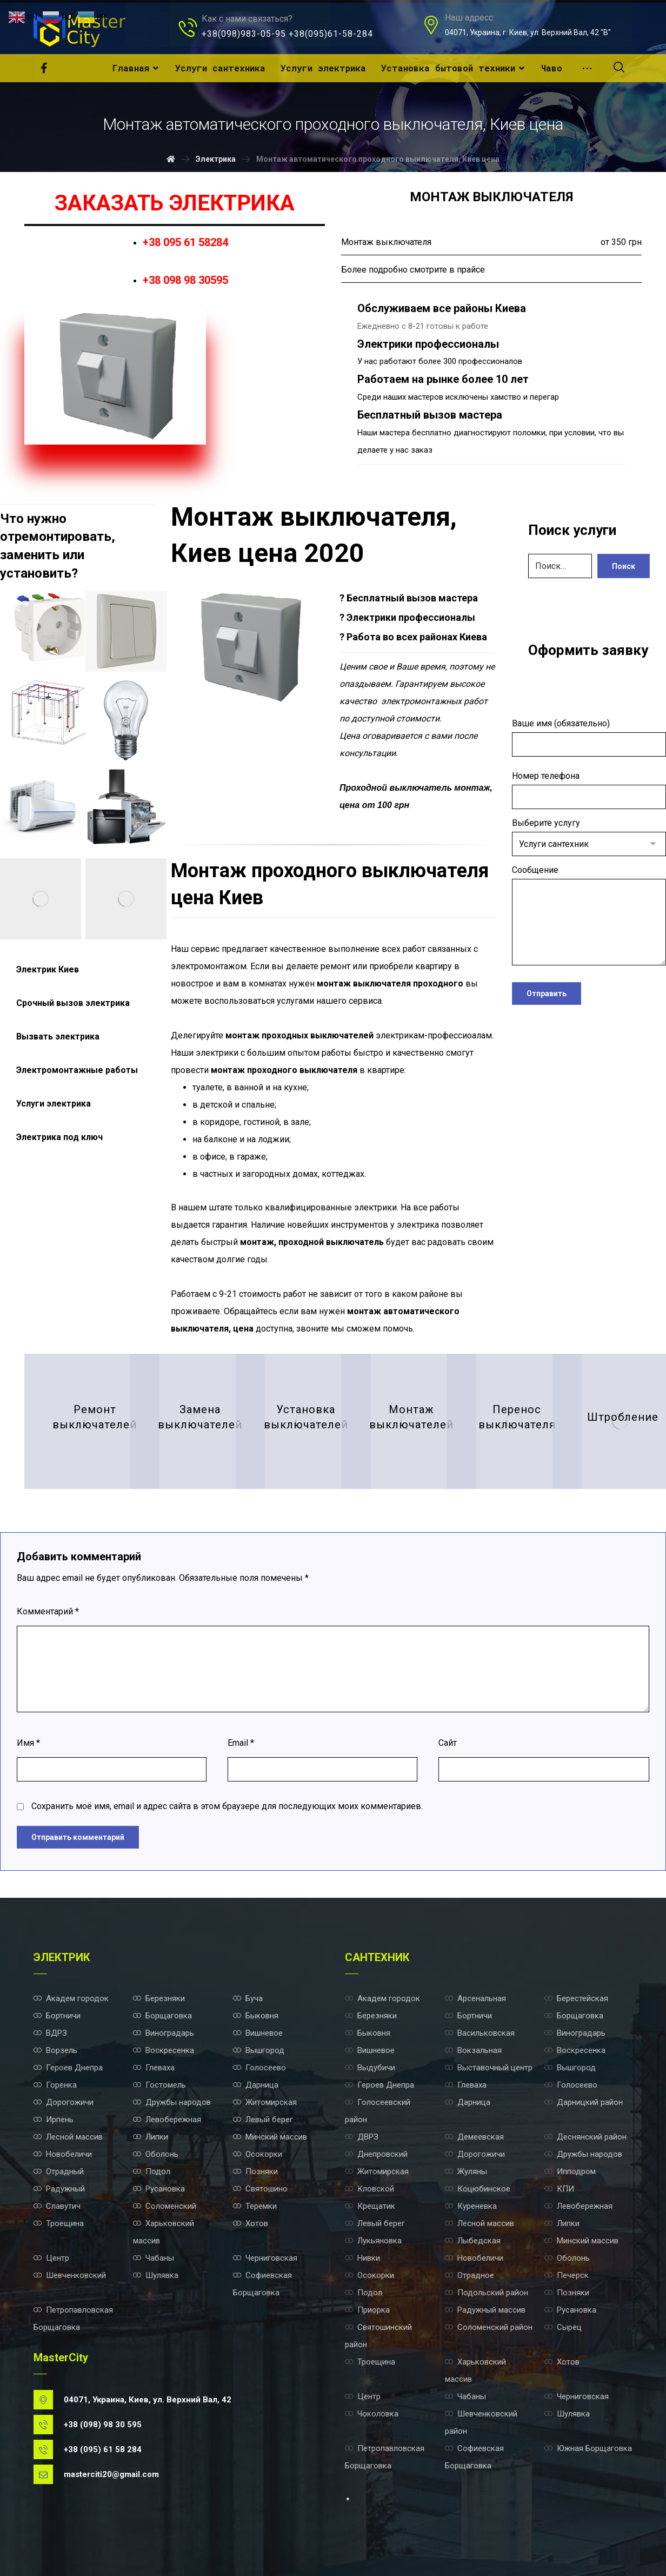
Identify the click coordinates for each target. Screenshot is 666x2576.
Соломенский (164, 2206)
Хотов (250, 2223)
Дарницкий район (583, 2102)
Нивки (362, 2258)
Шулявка (155, 2275)
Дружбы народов (172, 2102)
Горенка (55, 2085)
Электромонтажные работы (77, 1070)
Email (241, 1743)
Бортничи (57, 2016)
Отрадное (469, 2275)
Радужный (59, 2189)
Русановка (159, 2189)
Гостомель (159, 2085)
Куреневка (471, 2206)
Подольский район (486, 2292)
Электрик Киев (47, 969)
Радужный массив (485, 2310)
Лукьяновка (373, 2241)
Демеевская (474, 2137)
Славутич (57, 2206)
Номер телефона (589, 790)
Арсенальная (475, 1998)
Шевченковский (70, 2275)
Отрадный (59, 2171)
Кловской (369, 2189)
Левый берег (263, 2119)
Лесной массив (68, 2137)
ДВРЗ (361, 2137)
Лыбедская (473, 2241)
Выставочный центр (488, 2067)
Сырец (563, 2327)
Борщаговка (162, 2016)
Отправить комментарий (77, 1837)
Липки (150, 2137)
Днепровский (376, 2154)
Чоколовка (371, 2414)
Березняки (159, 1998)
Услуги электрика (53, 1103)
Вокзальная (473, 2050)
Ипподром (570, 2171)
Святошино (260, 2189)
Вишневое (258, 2033)
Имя (28, 1743)
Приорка (367, 2310)
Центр (51, 2258)
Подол (151, 2171)
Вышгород (258, 2050)
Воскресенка (163, 2050)
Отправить (547, 993)
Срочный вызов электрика (73, 1003)
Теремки (255, 2206)
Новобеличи (63, 2154)
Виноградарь (163, 2033)
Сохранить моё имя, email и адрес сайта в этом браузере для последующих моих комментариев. (227, 1806)
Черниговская (265, 2258)
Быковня (255, 2016)
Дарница (255, 2085)
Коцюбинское (477, 2189)
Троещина (59, 2223)
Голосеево (259, 2067)
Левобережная (167, 2119)
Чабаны (153, 2258)
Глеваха (154, 2067)
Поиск (623, 566)
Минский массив (270, 2137)
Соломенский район (488, 2327)
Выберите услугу (589, 837)
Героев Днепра (68, 2067)
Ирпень (54, 2119)
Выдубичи (370, 2067)
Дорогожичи (64, 2102)
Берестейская (576, 1998)
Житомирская (265, 2102)
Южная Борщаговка (588, 2448)
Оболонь (155, 2154)
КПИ (559, 2189)
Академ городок (71, 1998)
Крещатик (370, 2206)
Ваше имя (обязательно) (589, 737)
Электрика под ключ (59, 1137)
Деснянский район (585, 2137)
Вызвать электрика (57, 1036)
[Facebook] (44, 68)
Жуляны (466, 2171)
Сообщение (589, 918)
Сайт (447, 1743)
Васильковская (480, 2033)
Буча (248, 1998)
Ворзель (55, 2050)
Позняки (255, 2171)
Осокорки (257, 2154)
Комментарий (48, 1611)
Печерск (566, 2275)
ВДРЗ (50, 2033)
